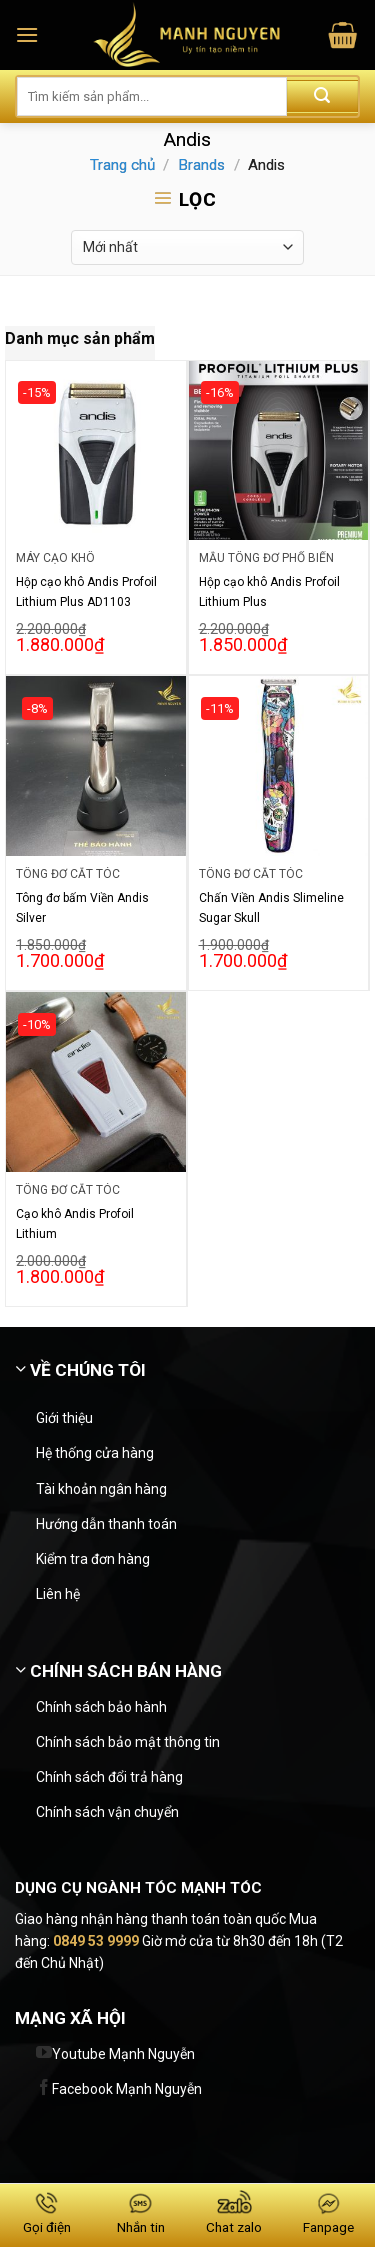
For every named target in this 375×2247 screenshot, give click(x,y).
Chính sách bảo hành (101, 1707)
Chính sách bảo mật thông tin (128, 1742)
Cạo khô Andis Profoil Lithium (75, 1224)
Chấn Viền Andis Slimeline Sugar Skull (271, 908)
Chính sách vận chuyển (107, 1812)
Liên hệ (58, 1594)
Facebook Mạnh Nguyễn (127, 2089)
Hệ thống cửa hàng (95, 1453)
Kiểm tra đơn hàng (93, 1559)
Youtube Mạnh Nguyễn (123, 2054)
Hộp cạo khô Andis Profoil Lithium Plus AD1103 (86, 592)
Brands (201, 165)
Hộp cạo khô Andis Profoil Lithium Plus (269, 592)
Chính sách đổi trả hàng (109, 1777)
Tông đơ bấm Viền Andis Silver (82, 908)
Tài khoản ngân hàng (101, 1489)
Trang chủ (122, 165)
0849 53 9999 (96, 1941)
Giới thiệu (64, 1418)
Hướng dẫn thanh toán (106, 1524)
